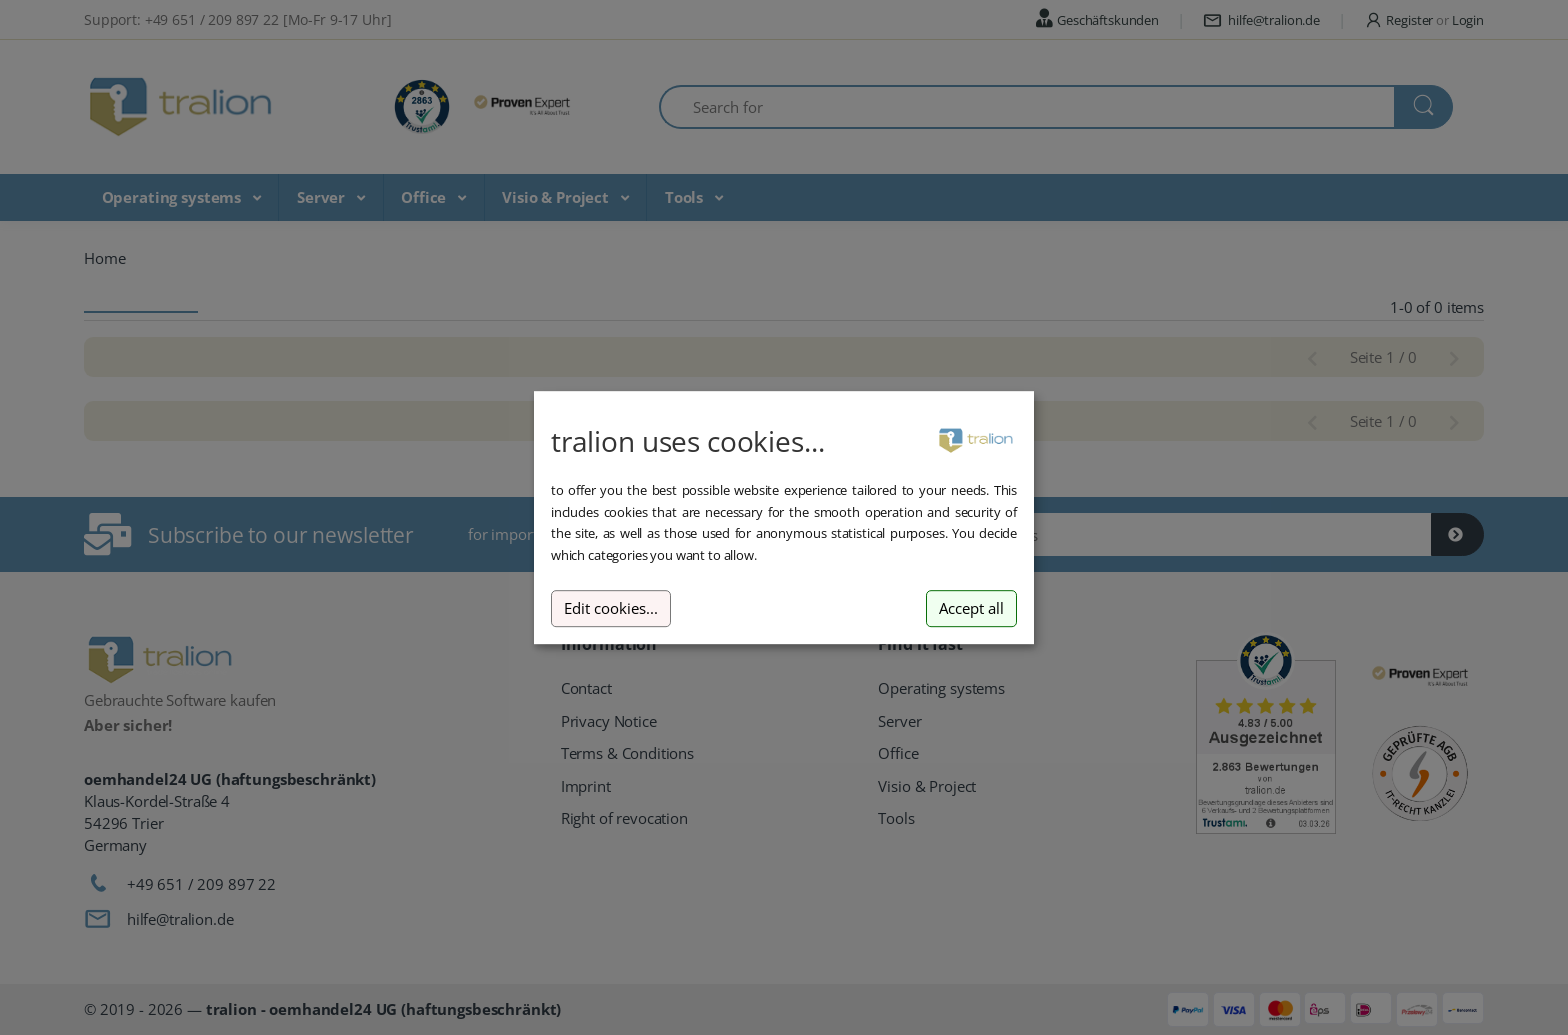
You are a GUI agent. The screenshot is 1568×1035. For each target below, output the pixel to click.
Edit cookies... (611, 608)
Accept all (971, 608)
